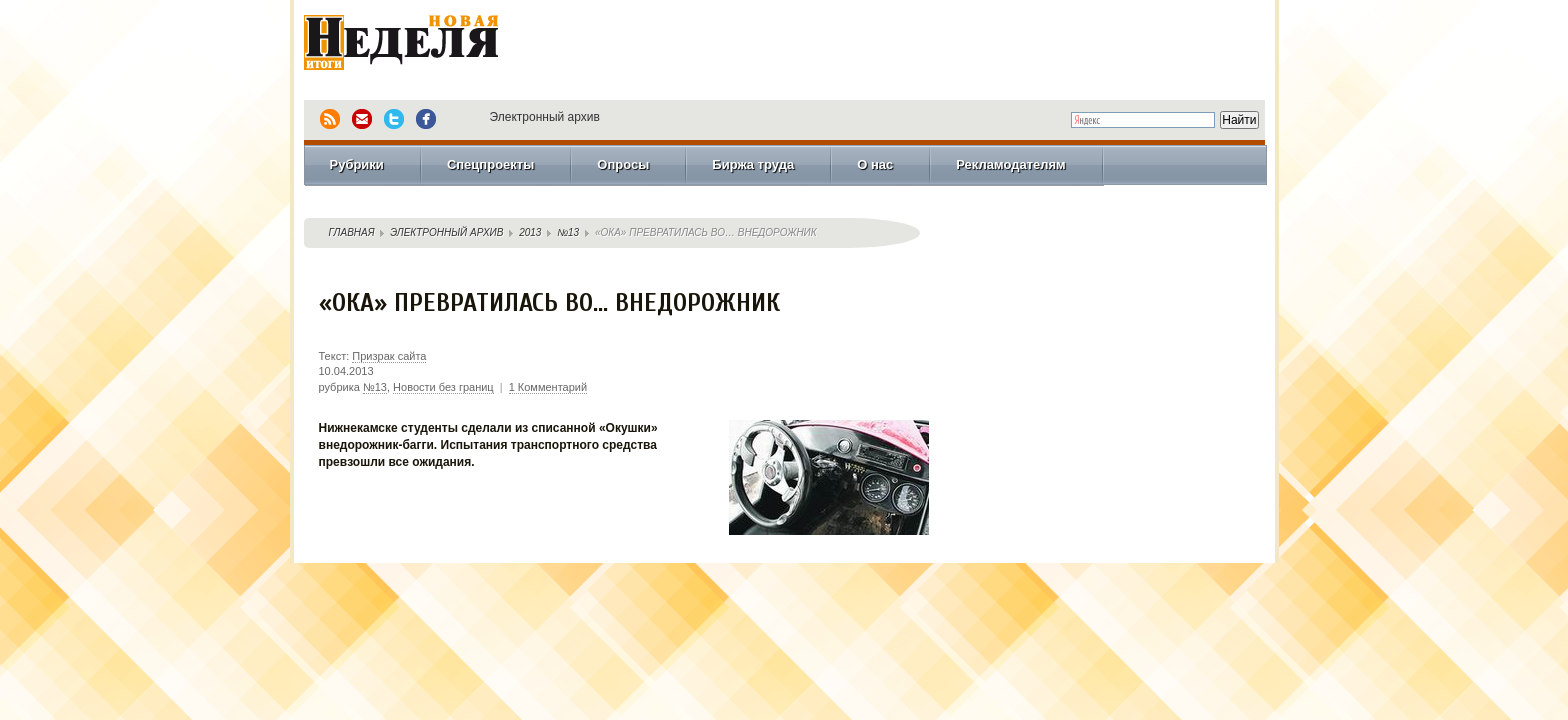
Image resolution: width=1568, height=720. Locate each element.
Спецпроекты (490, 164)
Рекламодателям (1010, 164)
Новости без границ (443, 387)
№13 (568, 232)
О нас (875, 164)
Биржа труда (753, 164)
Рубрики (357, 164)
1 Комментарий (548, 387)
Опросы (623, 164)
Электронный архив (545, 117)
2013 (530, 232)
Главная (352, 232)
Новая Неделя (429, 45)
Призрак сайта (389, 356)
